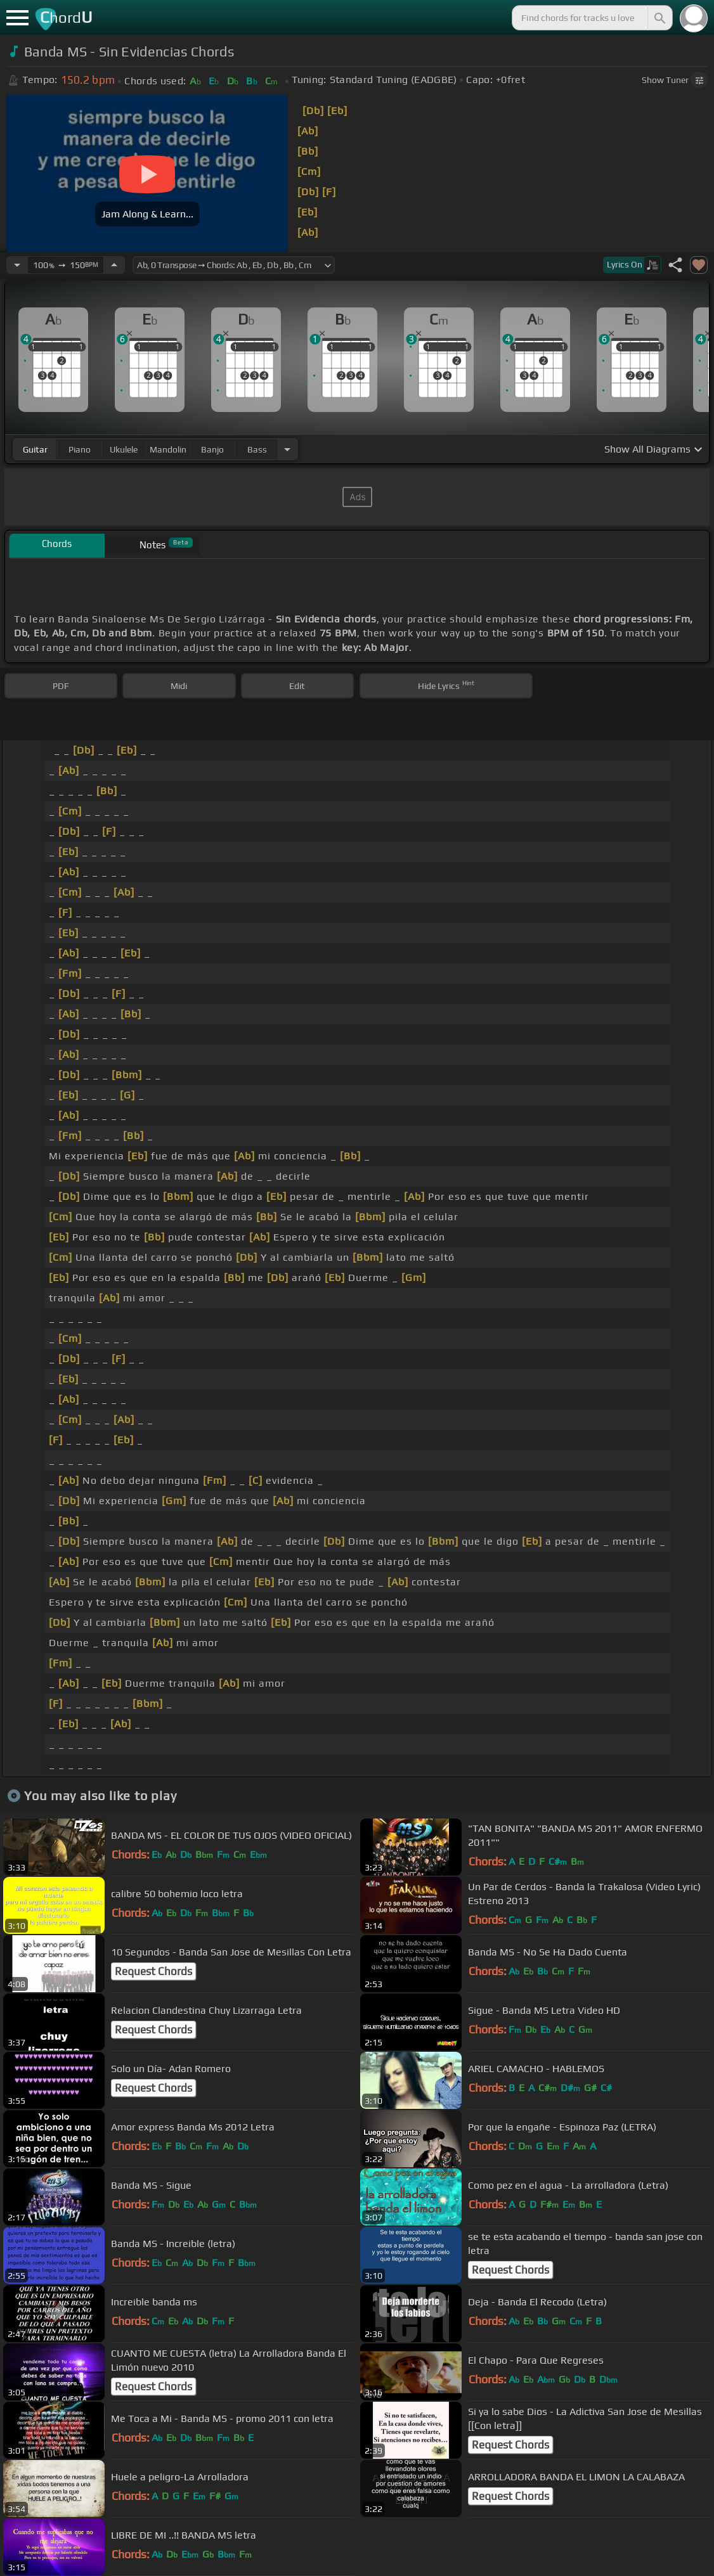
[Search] (658, 17)
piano (79, 449)
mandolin (168, 449)
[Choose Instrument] (287, 449)
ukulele (124, 449)
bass (257, 449)
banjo (212, 449)
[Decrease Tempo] (17, 265)
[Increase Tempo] (114, 265)
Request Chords (153, 1971)
